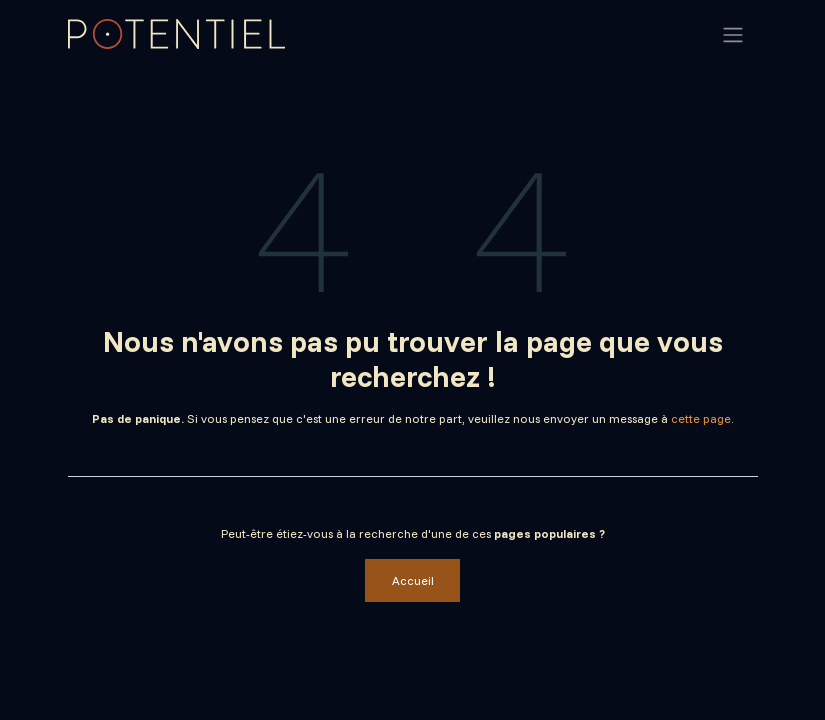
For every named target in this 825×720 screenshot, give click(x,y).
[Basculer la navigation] (733, 34)
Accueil (413, 580)
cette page (701, 418)
